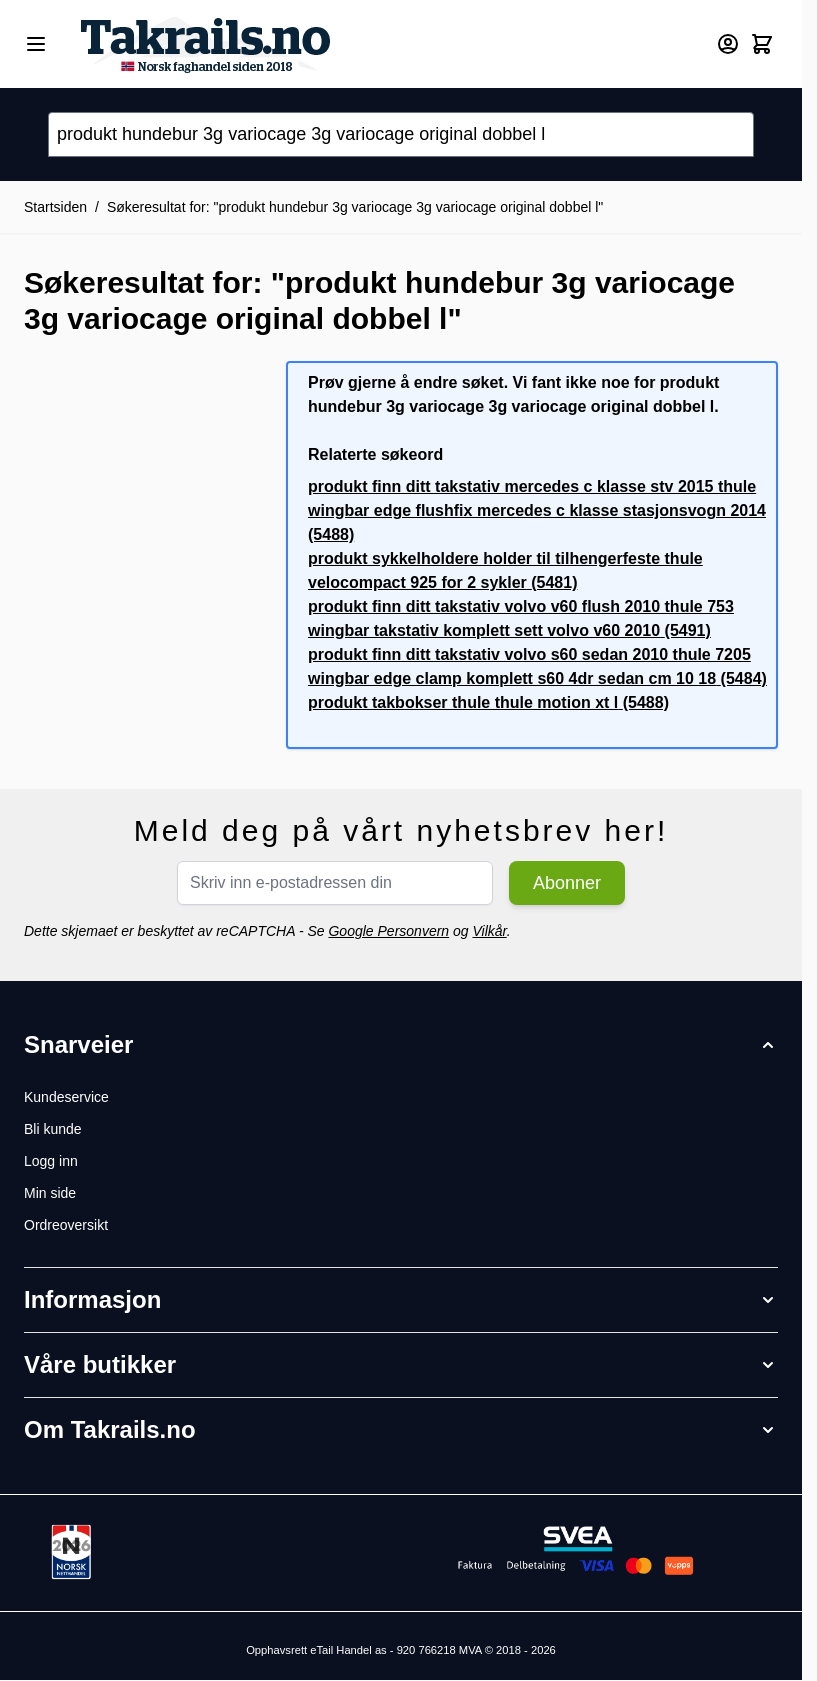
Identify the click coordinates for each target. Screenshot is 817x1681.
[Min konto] (728, 44)
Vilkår (489, 931)
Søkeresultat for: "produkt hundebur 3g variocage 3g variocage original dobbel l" (355, 207)
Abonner (567, 883)
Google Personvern (388, 931)
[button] (401, 1045)
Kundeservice (66, 1097)
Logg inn (51, 1161)
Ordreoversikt (66, 1225)
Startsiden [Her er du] (55, 207)
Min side (50, 1193)
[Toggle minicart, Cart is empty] (762, 44)
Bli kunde (53, 1129)
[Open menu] (36, 44)
